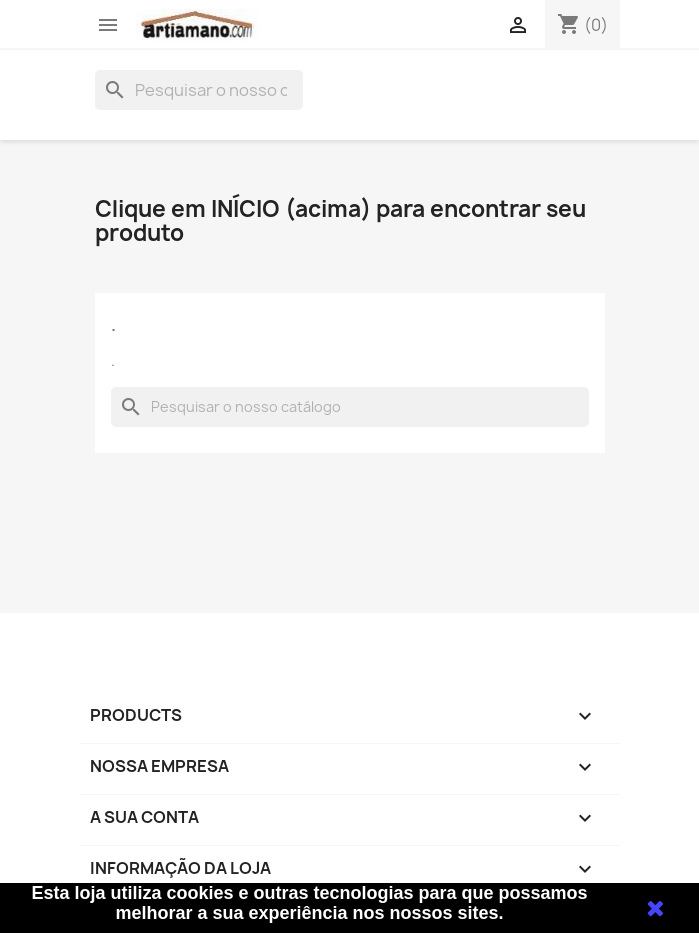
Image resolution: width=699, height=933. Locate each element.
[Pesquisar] (199, 90)
